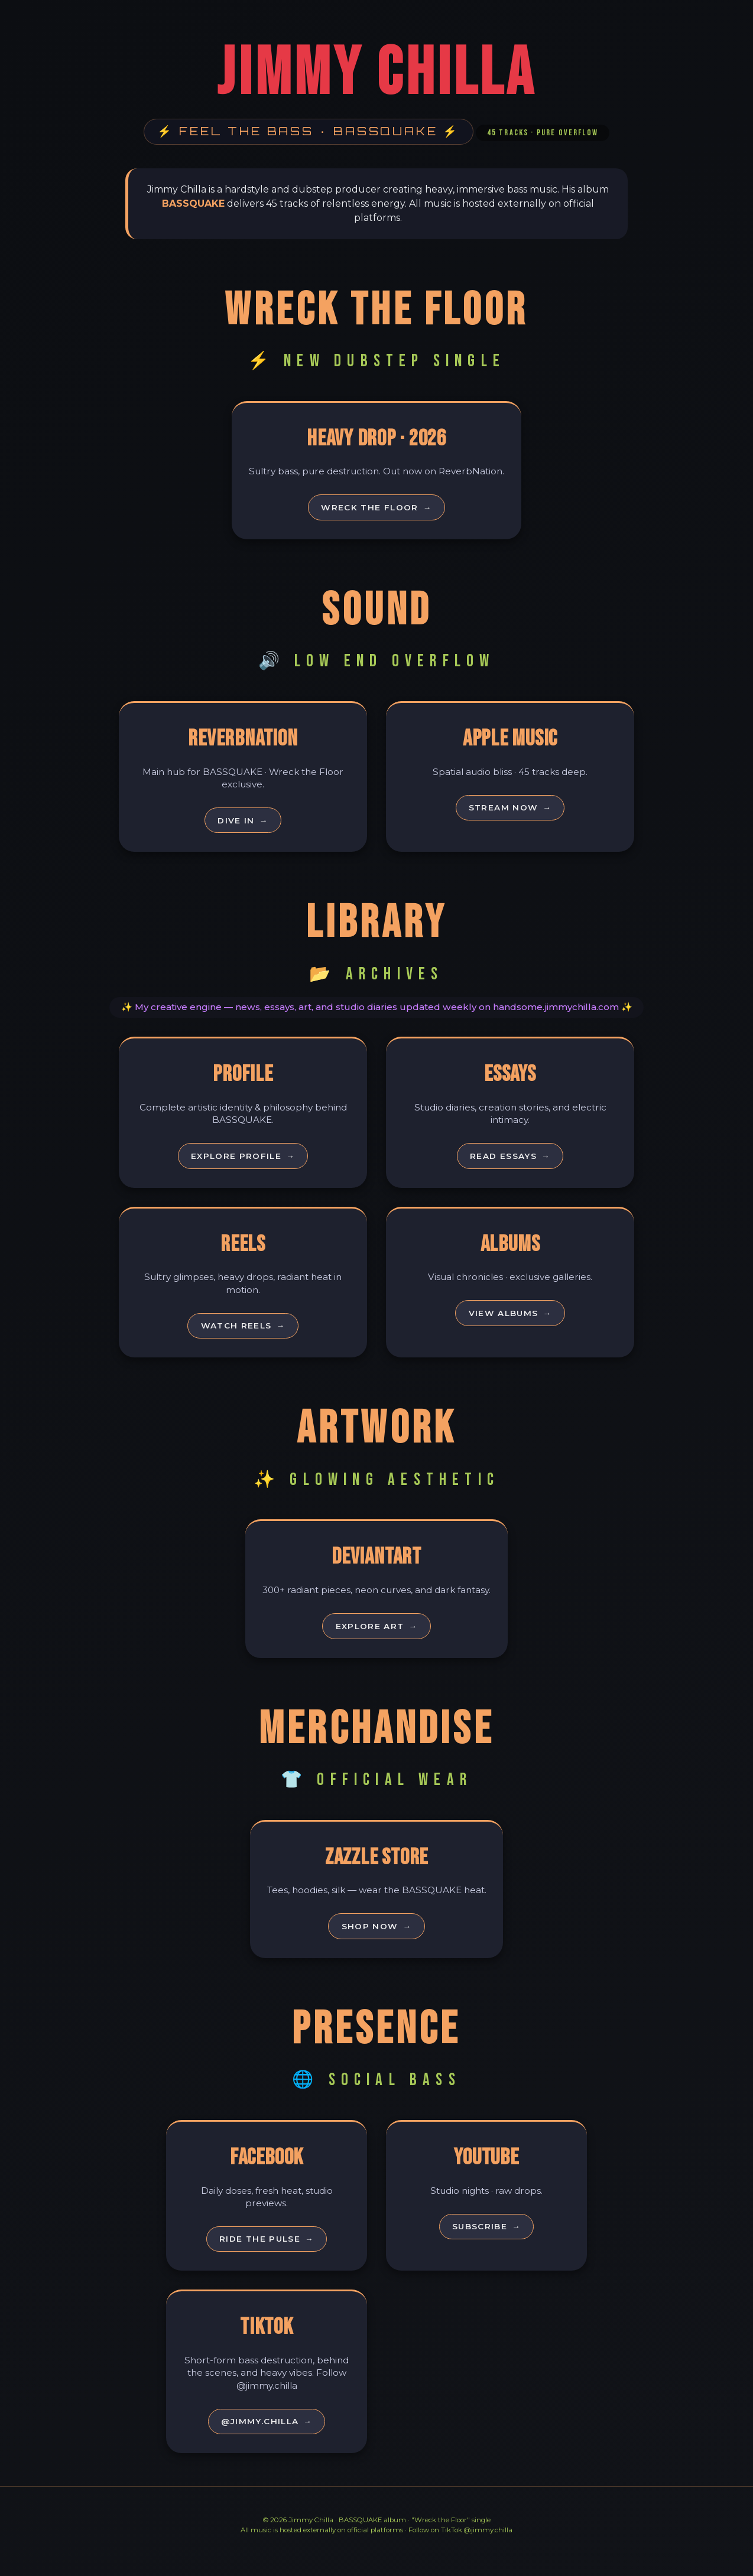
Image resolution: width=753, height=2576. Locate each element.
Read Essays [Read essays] (510, 1162)
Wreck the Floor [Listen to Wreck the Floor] (376, 508)
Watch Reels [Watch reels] (243, 1335)
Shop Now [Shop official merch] (377, 1941)
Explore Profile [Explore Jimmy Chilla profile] (243, 1162)
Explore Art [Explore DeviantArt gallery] (377, 1638)
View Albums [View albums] (510, 1322)
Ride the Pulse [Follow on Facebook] (266, 2256)
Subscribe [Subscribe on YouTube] (486, 2244)
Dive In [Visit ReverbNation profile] (243, 824)
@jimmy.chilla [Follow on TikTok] (267, 2441)
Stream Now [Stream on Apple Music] (510, 812)
